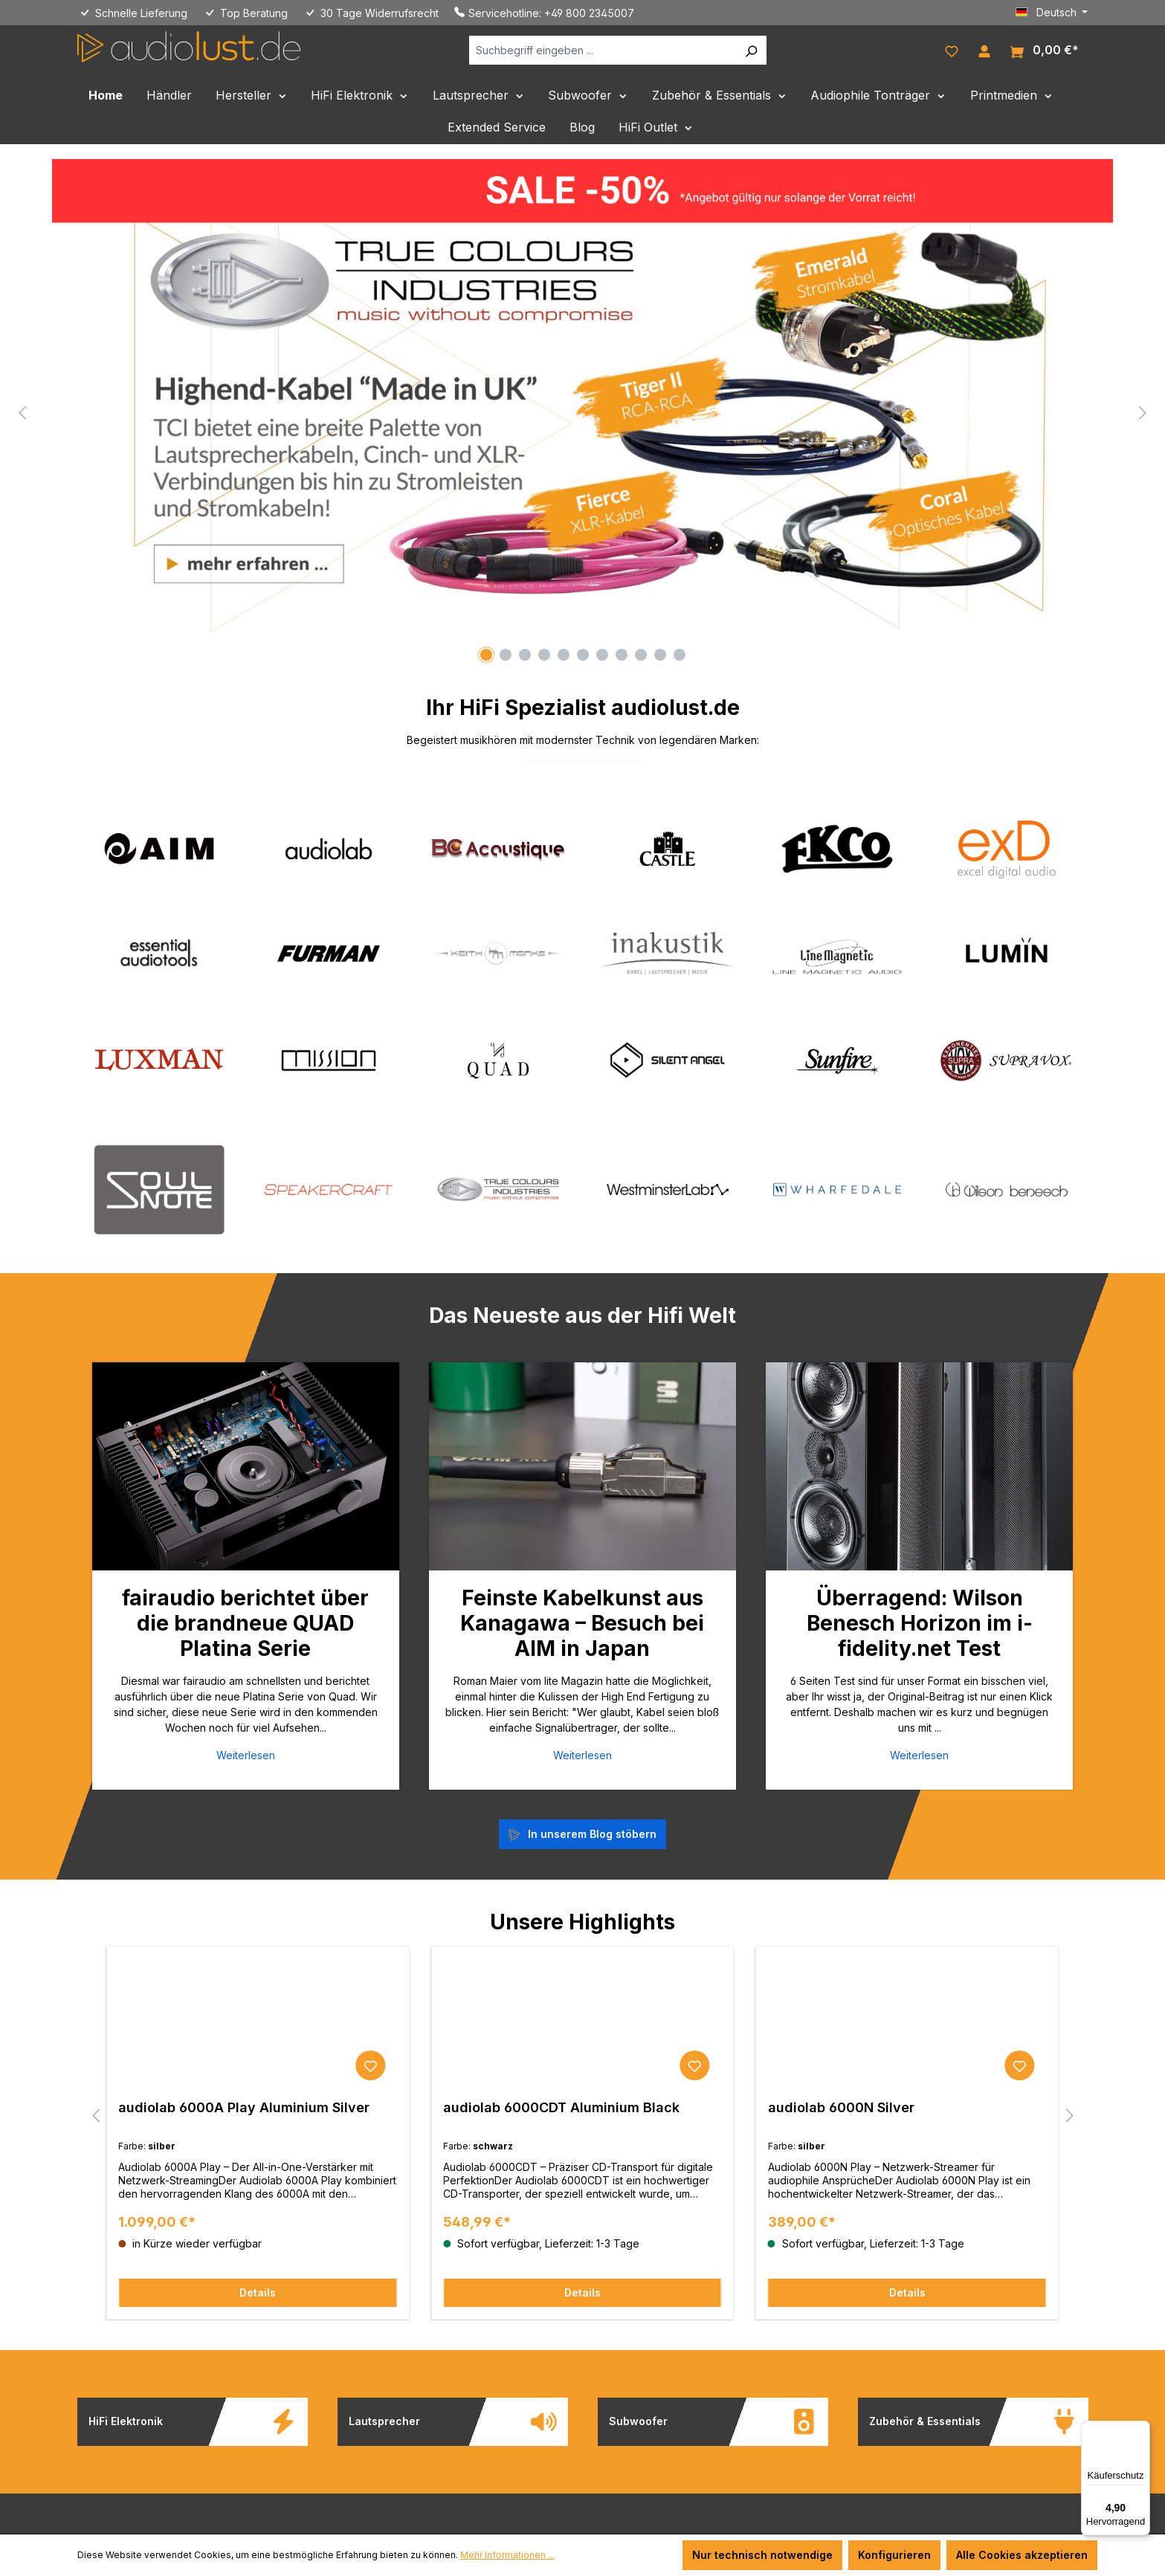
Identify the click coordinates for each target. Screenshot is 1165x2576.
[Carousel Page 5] (563, 655)
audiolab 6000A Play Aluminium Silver (243, 2107)
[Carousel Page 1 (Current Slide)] (486, 655)
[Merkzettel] (951, 50)
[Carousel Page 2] (505, 655)
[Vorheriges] (22, 412)
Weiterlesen (245, 1755)
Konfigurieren (894, 2555)
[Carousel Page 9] (641, 655)
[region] (582, 412)
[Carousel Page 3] (525, 655)
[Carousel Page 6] (583, 655)
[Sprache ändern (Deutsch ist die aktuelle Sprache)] (1052, 12)
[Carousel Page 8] (621, 655)
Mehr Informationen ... (507, 2554)
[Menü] (1141, 2430)
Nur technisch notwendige (762, 2555)
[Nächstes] (1143, 412)
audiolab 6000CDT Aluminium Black (561, 2107)
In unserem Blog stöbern (592, 1834)
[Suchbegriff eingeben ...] (602, 50)
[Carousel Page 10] (660, 655)
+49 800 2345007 (589, 13)
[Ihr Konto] (984, 50)
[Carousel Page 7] (602, 655)
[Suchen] (751, 50)
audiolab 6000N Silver (841, 2107)
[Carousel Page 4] (544, 655)
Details (257, 2292)
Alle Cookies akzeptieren (1022, 2555)
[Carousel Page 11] (679, 655)
